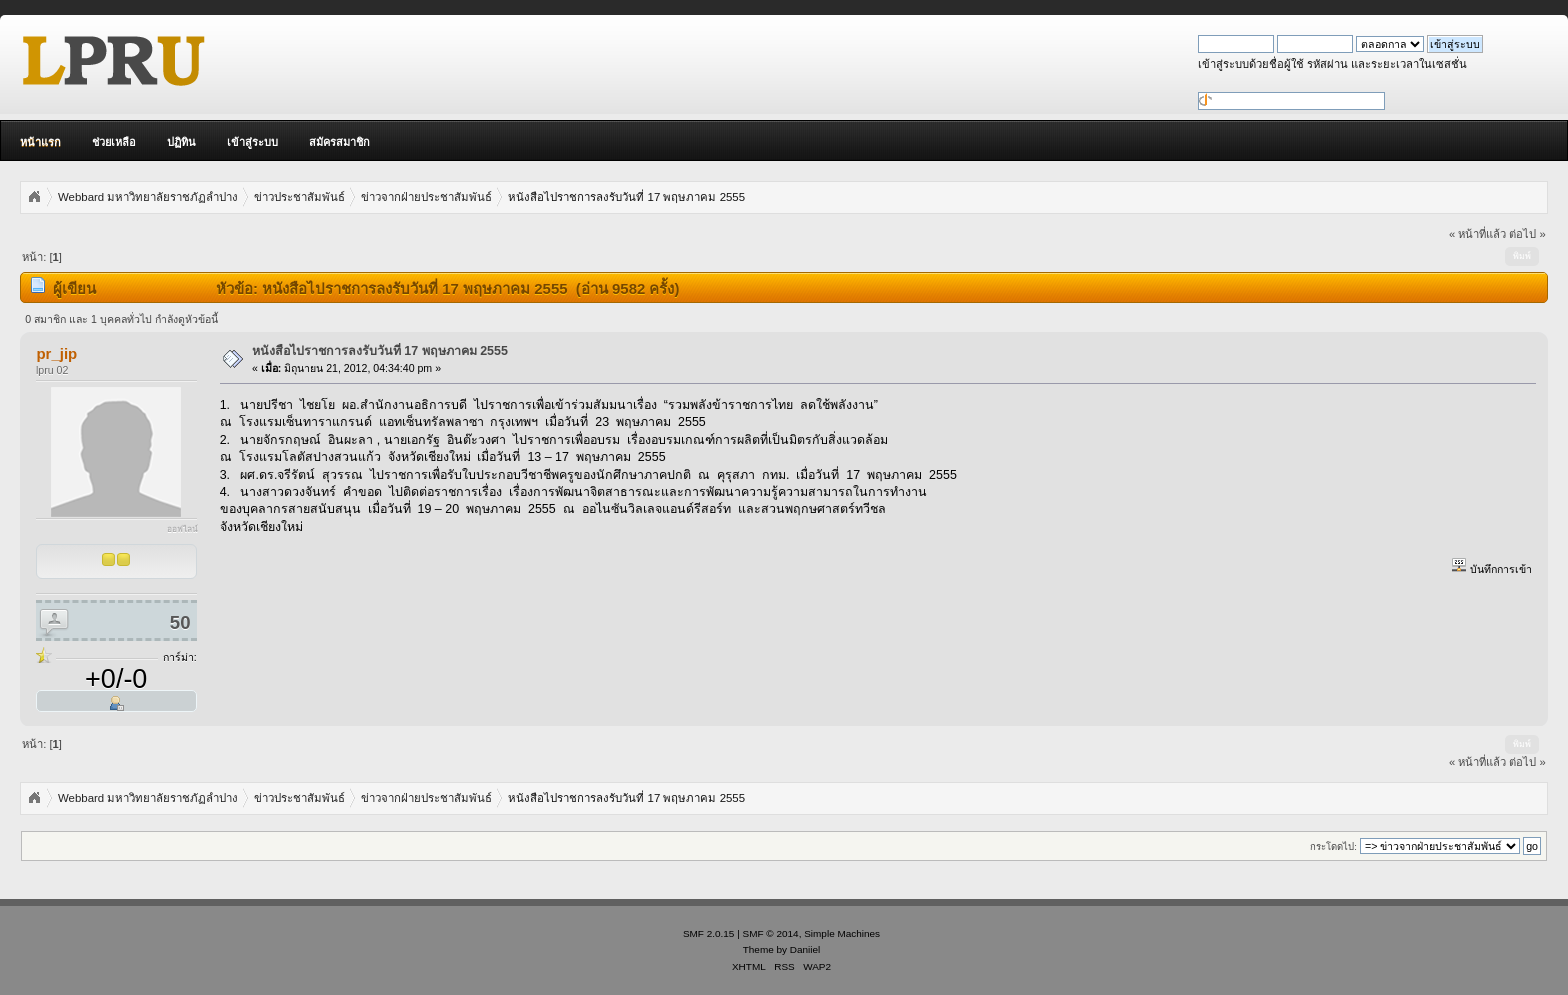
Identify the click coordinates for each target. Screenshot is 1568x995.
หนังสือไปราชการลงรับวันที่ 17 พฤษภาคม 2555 (380, 351)
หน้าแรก (40, 142)
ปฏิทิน (181, 142)
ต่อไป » (1527, 234)
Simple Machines (842, 933)
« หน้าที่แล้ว (1477, 234)
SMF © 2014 (771, 933)
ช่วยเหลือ (114, 142)
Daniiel (805, 949)
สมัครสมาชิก (339, 142)
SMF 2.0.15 (709, 933)
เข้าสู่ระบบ (252, 142)
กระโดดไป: (1333, 846)
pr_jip (56, 353)
